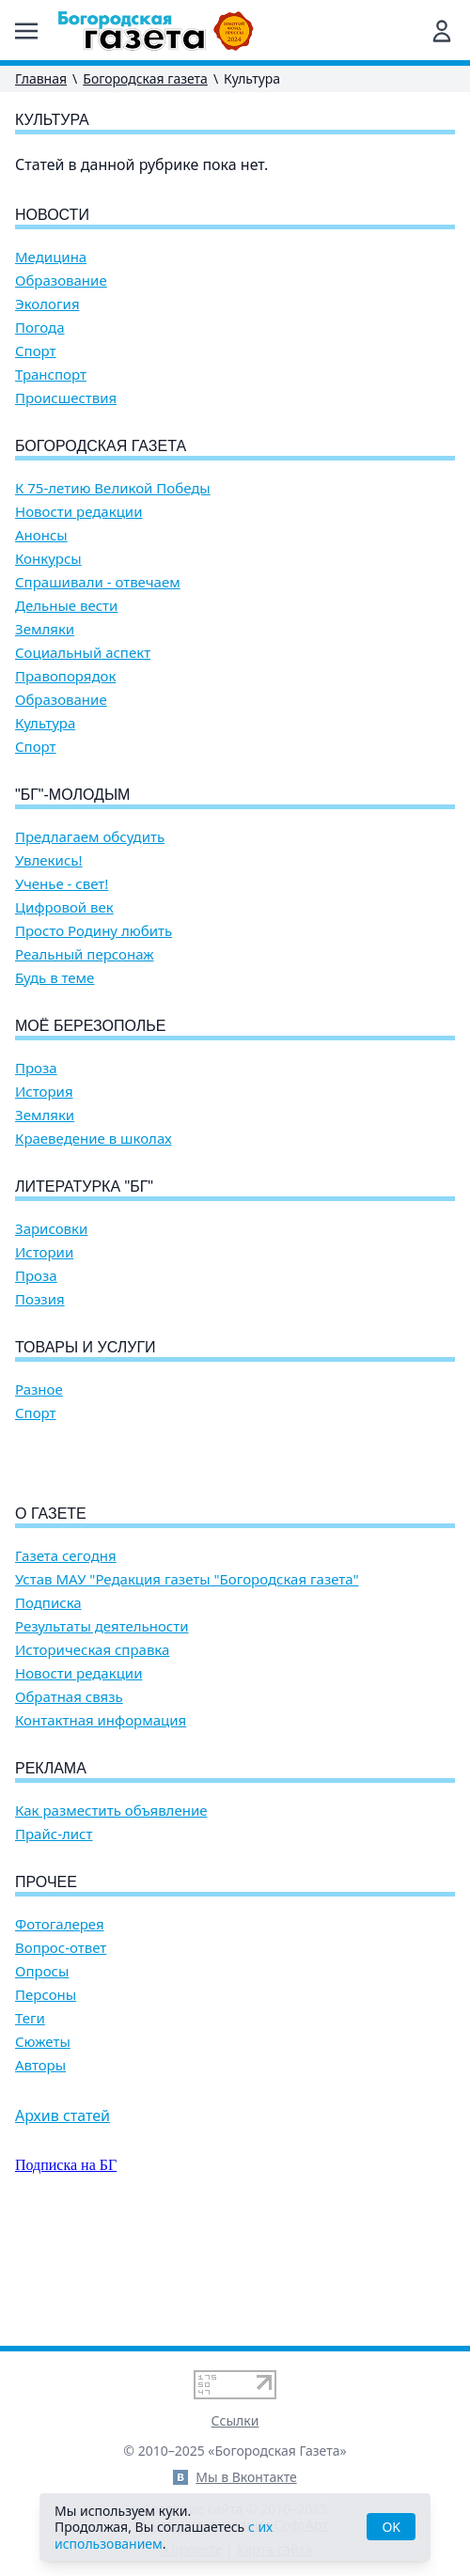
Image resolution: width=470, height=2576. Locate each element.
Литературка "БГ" (84, 1186)
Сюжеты (42, 2149)
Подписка (48, 1710)
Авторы (40, 2172)
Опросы (42, 2078)
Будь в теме (54, 978)
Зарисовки (51, 1229)
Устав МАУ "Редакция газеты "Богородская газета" (187, 1686)
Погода (40, 327)
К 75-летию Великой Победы (113, 488)
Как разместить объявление (111, 1918)
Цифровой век (64, 907)
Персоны (45, 2102)
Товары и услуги (85, 1347)
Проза (36, 1068)
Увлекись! (49, 860)
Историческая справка (92, 1757)
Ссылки (235, 2420)
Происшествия (66, 398)
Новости (52, 215)
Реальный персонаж (84, 954)
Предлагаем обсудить (89, 837)
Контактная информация (100, 1827)
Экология (47, 304)
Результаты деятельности (102, 1733)
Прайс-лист (54, 1941)
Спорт (35, 351)
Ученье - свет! (61, 884)
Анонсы (41, 535)
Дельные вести (66, 606)
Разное (39, 1389)
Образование (61, 280)
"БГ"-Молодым (72, 795)
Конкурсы (48, 559)
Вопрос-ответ (60, 2055)
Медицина (50, 257)
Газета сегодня (66, 1663)
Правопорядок (65, 676)
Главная (41, 78)
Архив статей (62, 2222)
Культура (45, 723)
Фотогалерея (59, 2031)
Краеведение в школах (93, 1138)
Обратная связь (69, 1804)
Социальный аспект (82, 653)
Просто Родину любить (93, 931)
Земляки (44, 629)
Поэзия (40, 1299)
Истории (44, 1252)
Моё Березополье (90, 1026)
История (44, 1092)
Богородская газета (145, 78)
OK (391, 2527)
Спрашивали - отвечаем (97, 582)
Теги (30, 2125)
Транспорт (50, 374)
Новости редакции (78, 512)
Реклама (50, 1875)
